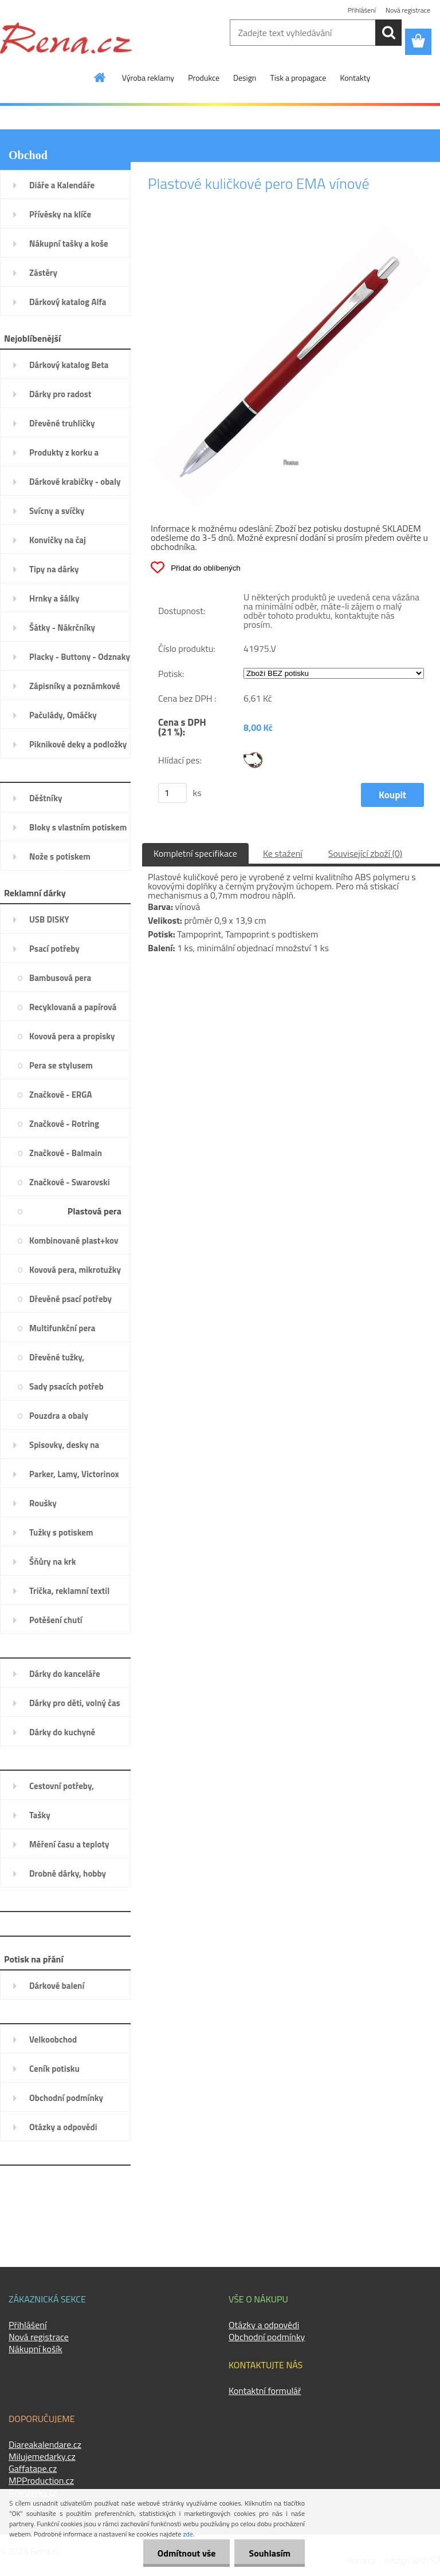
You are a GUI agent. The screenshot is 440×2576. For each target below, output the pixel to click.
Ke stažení (282, 853)
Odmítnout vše (187, 2553)
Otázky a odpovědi (264, 2325)
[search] (388, 32)
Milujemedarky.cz (42, 2456)
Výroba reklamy (148, 78)
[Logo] (66, 38)
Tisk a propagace (298, 78)
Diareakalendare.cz (45, 2444)
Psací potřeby (194, 155)
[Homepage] (100, 77)
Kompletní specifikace (195, 853)
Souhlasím (269, 2553)
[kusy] (172, 793)
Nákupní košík (35, 2349)
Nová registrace (408, 10)
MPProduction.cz (41, 2480)
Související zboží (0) (365, 853)
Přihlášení (362, 10)
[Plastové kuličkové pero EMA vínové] (291, 231)
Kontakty (355, 78)
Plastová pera (244, 155)
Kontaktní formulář (265, 2390)
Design (244, 78)
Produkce (203, 78)
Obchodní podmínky (267, 2337)
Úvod (158, 155)
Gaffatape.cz (33, 2468)
